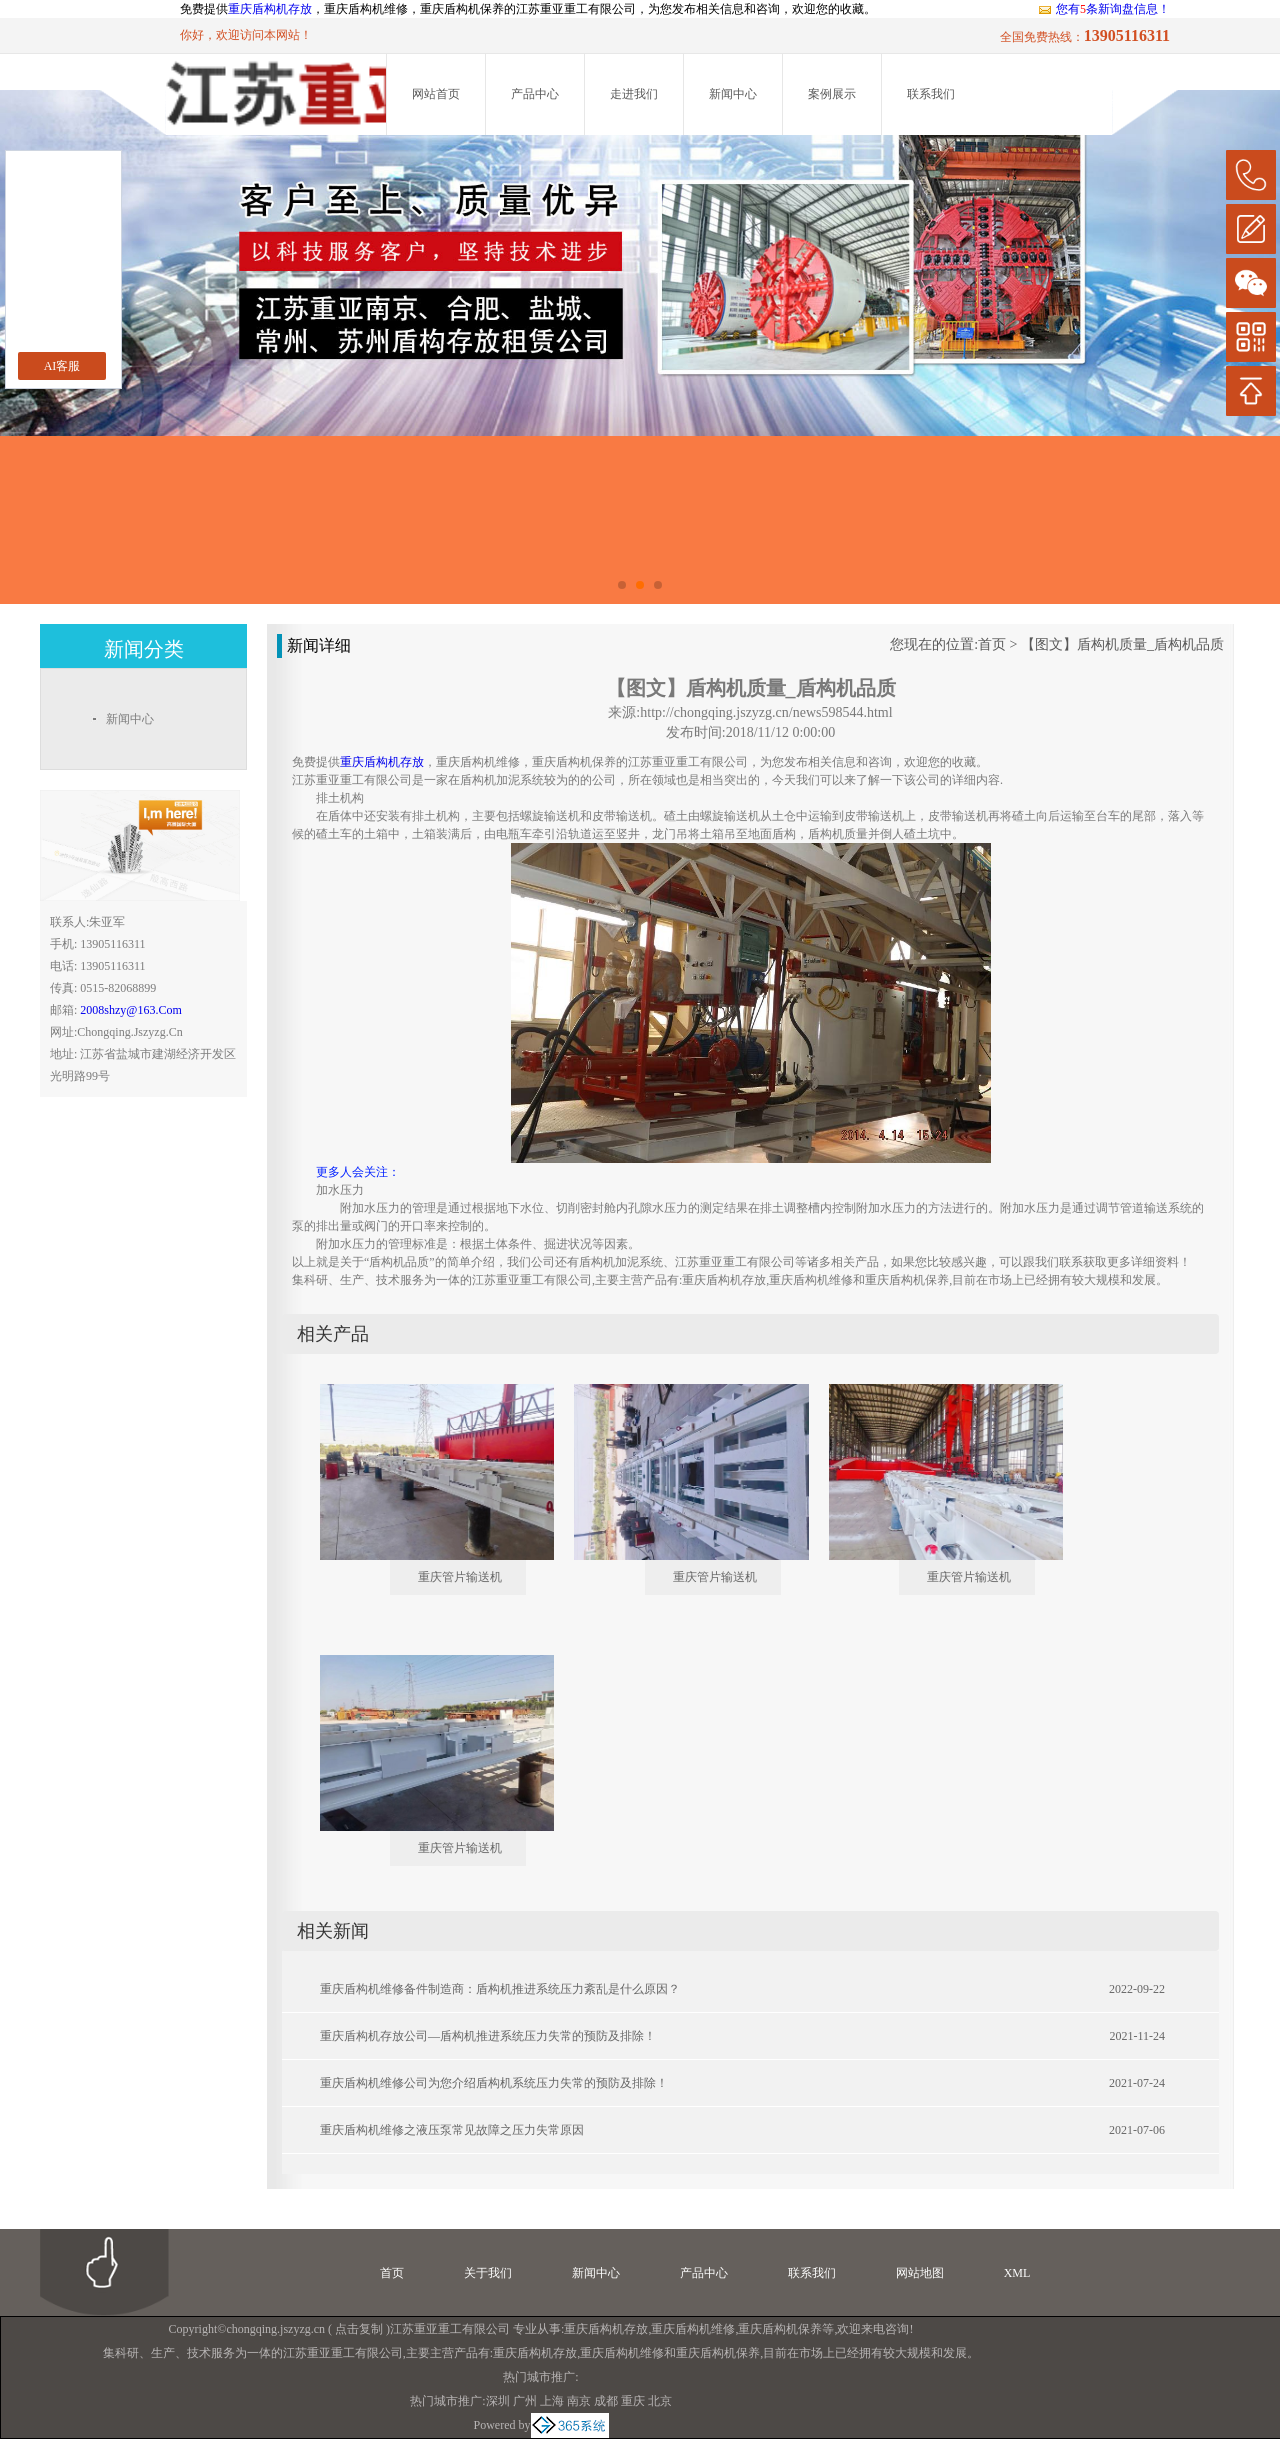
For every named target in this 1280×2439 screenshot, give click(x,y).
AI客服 (62, 366)
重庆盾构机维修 (693, 2329)
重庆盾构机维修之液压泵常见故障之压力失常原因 (452, 2130)
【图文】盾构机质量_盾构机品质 (1122, 644)
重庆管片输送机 (460, 1577)
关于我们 (488, 2273)
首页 (992, 644)
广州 (525, 2401)
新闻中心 (733, 94)
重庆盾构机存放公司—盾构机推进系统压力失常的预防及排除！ (488, 2036)
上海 (552, 2401)
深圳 (498, 2401)
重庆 (633, 2401)
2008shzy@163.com (130, 1010)
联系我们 (931, 94)
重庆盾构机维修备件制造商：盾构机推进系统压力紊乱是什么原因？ (500, 1989)
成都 (606, 2401)
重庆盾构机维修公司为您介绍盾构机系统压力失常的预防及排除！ (494, 2083)
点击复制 (359, 2329)
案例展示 (832, 94)
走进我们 (634, 94)
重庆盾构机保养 (780, 2329)
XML (1017, 2273)
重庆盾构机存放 (270, 9)
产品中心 (535, 94)
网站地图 (920, 2273)
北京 (660, 2401)
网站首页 (436, 94)
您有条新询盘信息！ (1103, 9)
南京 (579, 2401)
